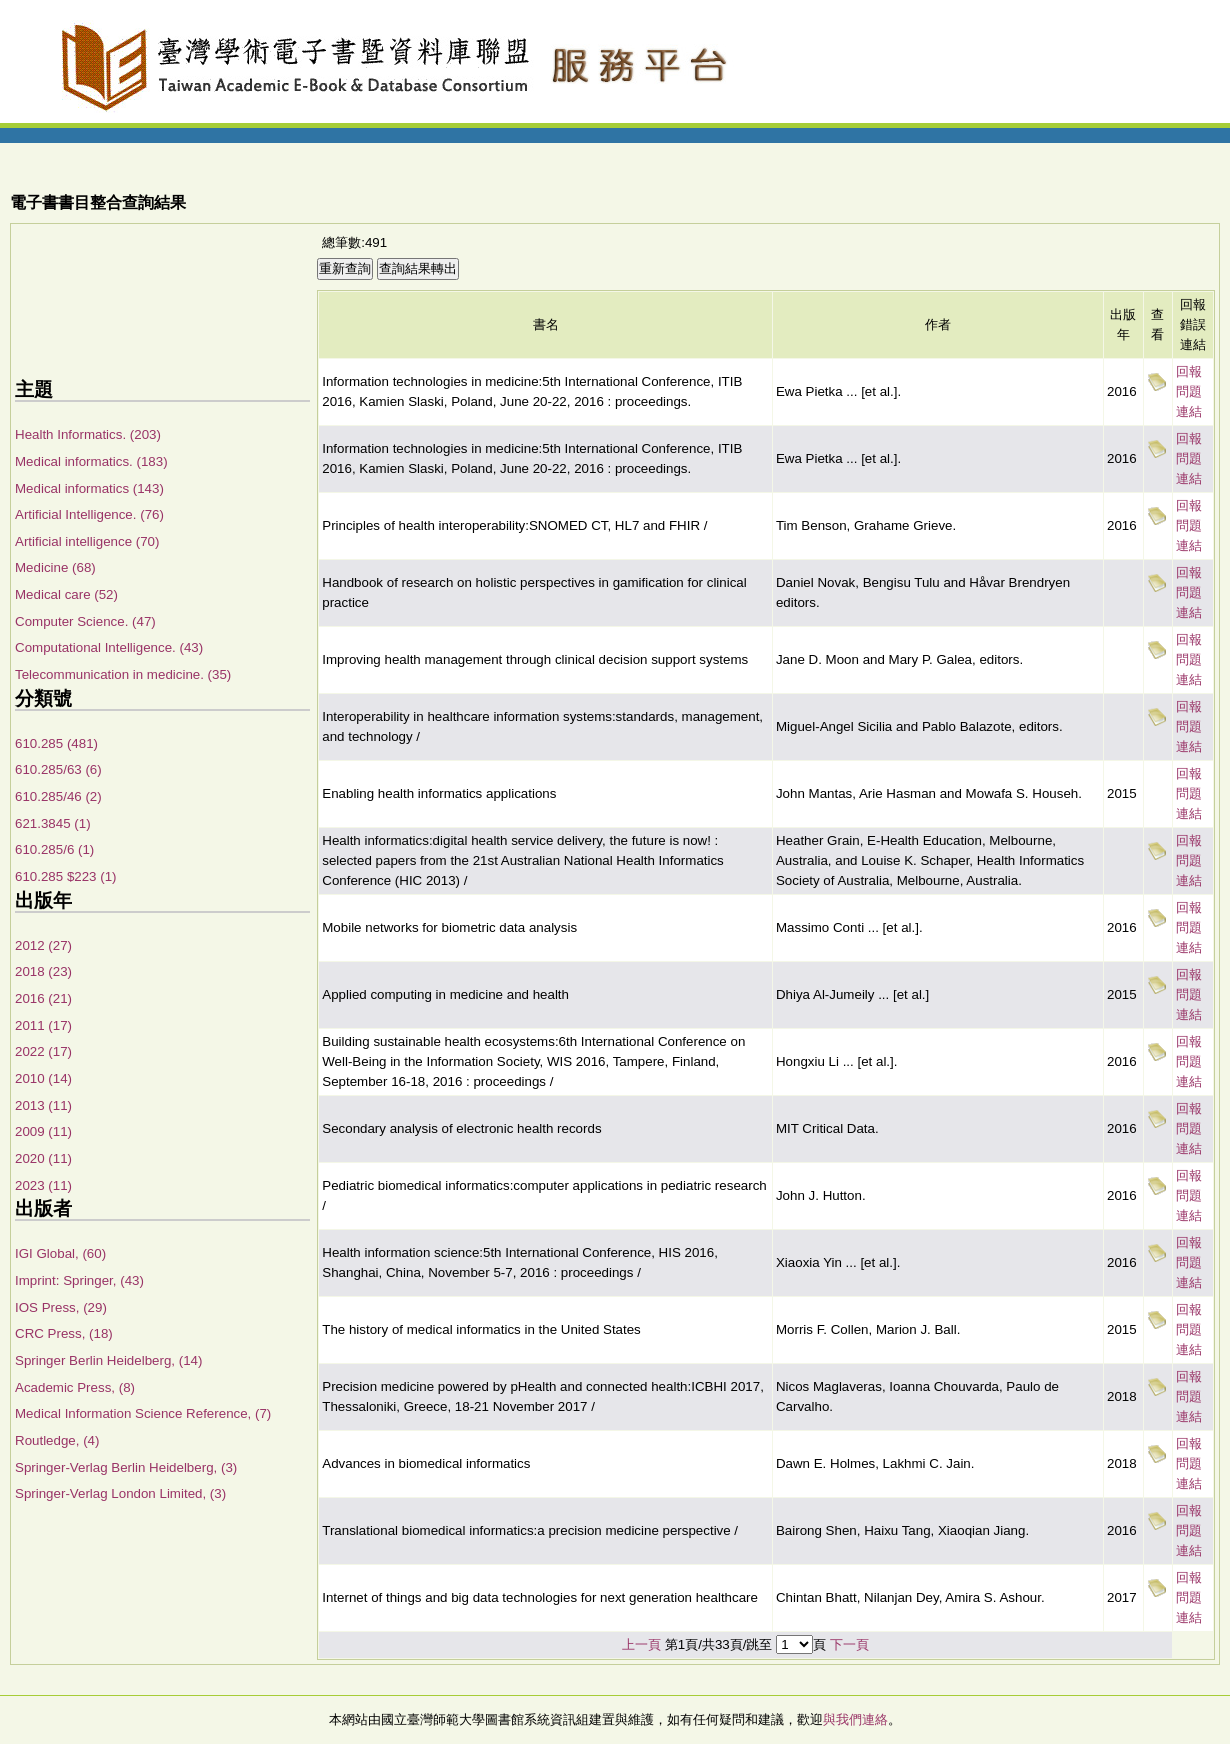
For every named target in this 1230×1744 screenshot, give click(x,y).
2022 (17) (43, 1051)
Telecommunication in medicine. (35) (123, 674)
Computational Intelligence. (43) (109, 647)
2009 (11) (43, 1131)
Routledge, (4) (57, 1440)
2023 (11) (43, 1185)
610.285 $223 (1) (66, 876)
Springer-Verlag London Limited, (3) (120, 1493)
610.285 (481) (56, 743)
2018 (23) (43, 971)
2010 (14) (43, 1078)
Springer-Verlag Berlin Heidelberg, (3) (126, 1467)
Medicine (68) (55, 567)
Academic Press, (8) (75, 1387)
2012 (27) (43, 945)
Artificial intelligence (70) (87, 541)
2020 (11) (43, 1158)
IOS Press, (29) (61, 1307)
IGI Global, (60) (60, 1253)
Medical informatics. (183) (91, 461)
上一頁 (641, 1644)
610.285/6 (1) (54, 849)
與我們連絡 (855, 1719)
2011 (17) (43, 1025)
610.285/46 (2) (58, 796)
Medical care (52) (66, 594)
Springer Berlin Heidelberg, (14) (108, 1360)
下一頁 (849, 1644)
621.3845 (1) (53, 823)
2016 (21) (43, 998)
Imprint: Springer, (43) (79, 1280)
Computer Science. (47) (85, 621)
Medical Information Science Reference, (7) (143, 1413)
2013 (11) (43, 1105)
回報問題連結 (1189, 391)
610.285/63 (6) (58, 769)
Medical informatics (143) (89, 488)
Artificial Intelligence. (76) (89, 514)
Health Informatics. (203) (88, 434)
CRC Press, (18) (64, 1333)
